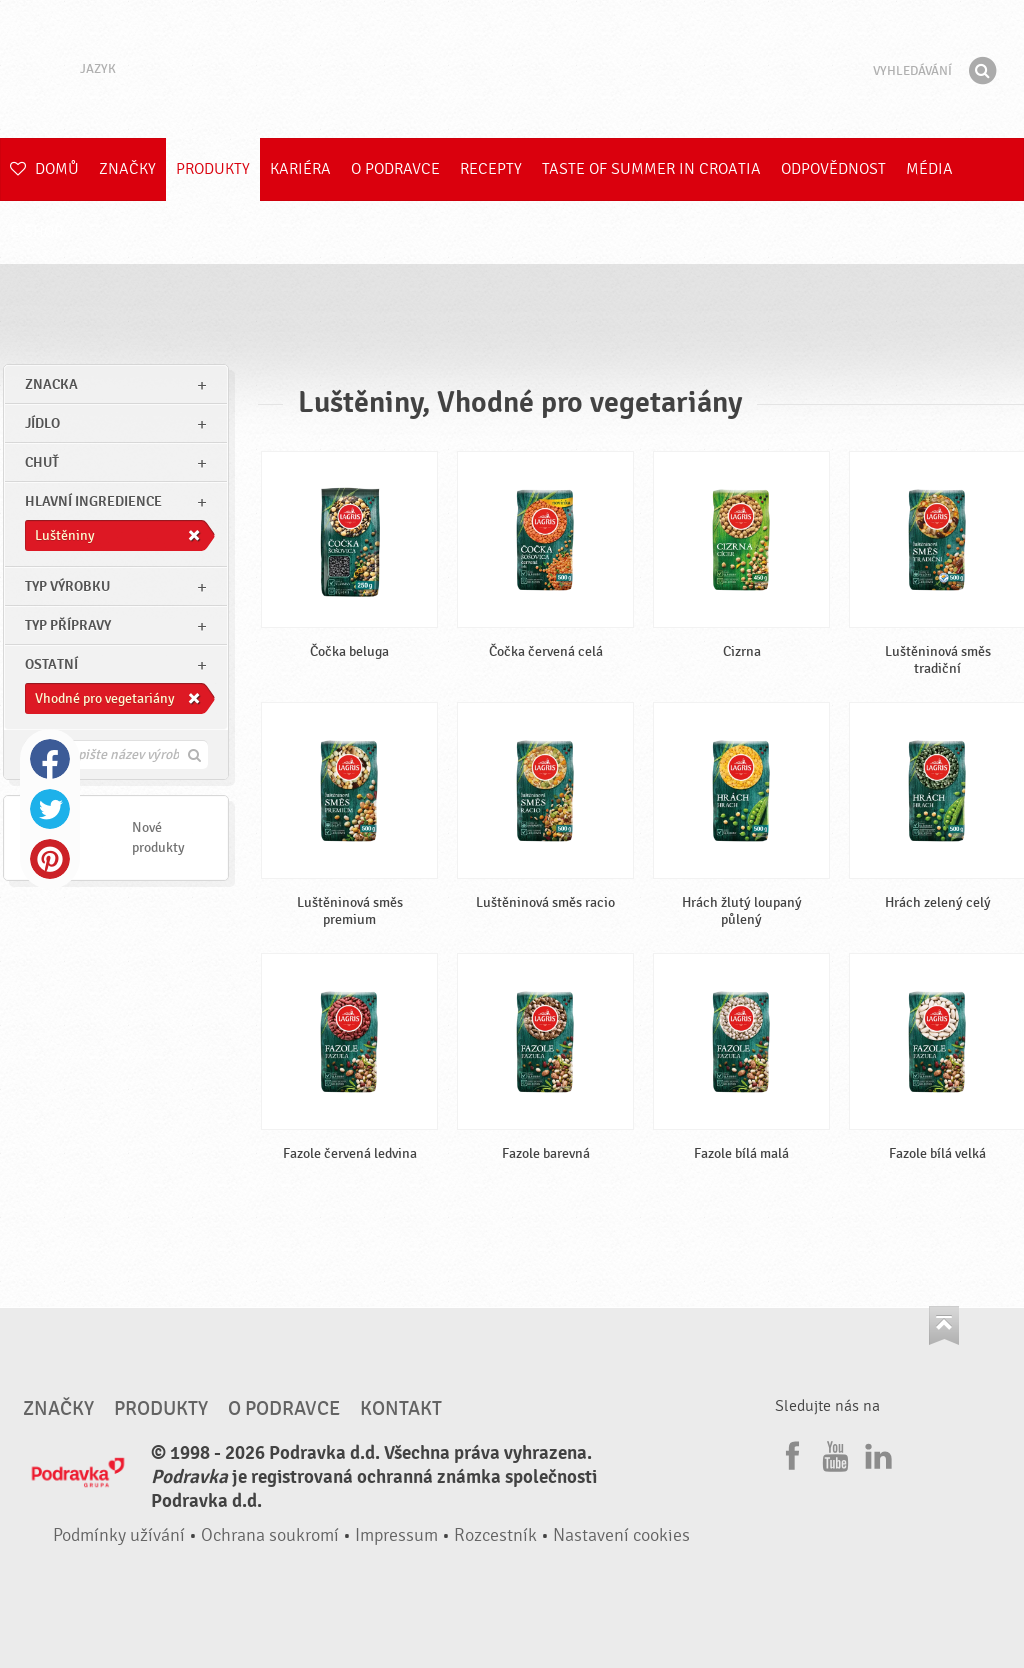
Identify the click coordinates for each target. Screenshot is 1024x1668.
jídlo (42, 423)
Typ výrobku (67, 586)
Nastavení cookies (621, 1535)
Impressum (396, 1535)
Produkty (213, 169)
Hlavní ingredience (93, 501)
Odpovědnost (833, 169)
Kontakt (401, 1409)
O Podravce (395, 169)
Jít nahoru (944, 1325)
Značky (127, 169)
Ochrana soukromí (270, 1535)
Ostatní (51, 664)
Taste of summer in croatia (651, 169)
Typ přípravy (68, 625)
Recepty (491, 169)
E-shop (36, 232)
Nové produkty (158, 837)
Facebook (50, 759)
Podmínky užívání (119, 1535)
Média (929, 169)
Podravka (512, 69)
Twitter (50, 809)
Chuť (42, 462)
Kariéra (300, 169)
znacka (51, 384)
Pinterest (50, 859)
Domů (44, 169)
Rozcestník (495, 1535)
